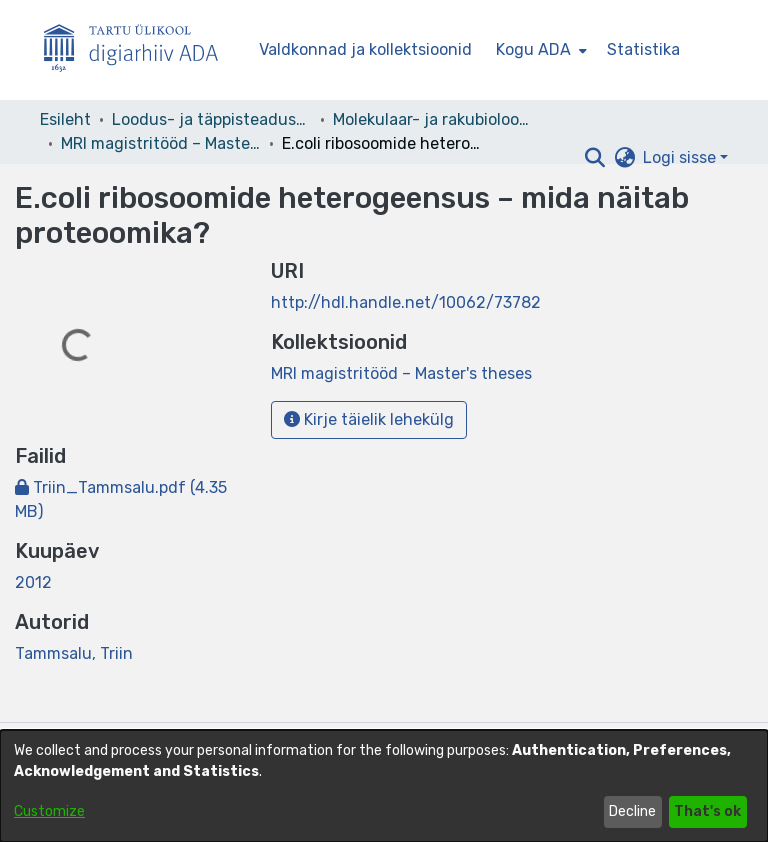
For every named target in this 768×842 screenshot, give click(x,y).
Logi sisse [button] (681, 157)
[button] (594, 158)
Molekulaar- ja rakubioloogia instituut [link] (433, 119)
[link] (401, 373)
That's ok (707, 811)
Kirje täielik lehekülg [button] (369, 419)
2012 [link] (33, 582)
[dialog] (384, 786)
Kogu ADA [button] (533, 49)
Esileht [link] (65, 119)
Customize (49, 811)
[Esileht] (139, 50)
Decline (632, 811)
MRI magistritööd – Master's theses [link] (161, 143)
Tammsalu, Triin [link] (74, 653)
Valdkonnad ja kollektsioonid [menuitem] (365, 49)
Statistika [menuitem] (643, 49)
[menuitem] (539, 50)
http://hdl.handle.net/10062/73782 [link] (406, 302)
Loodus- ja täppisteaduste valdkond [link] (212, 119)
